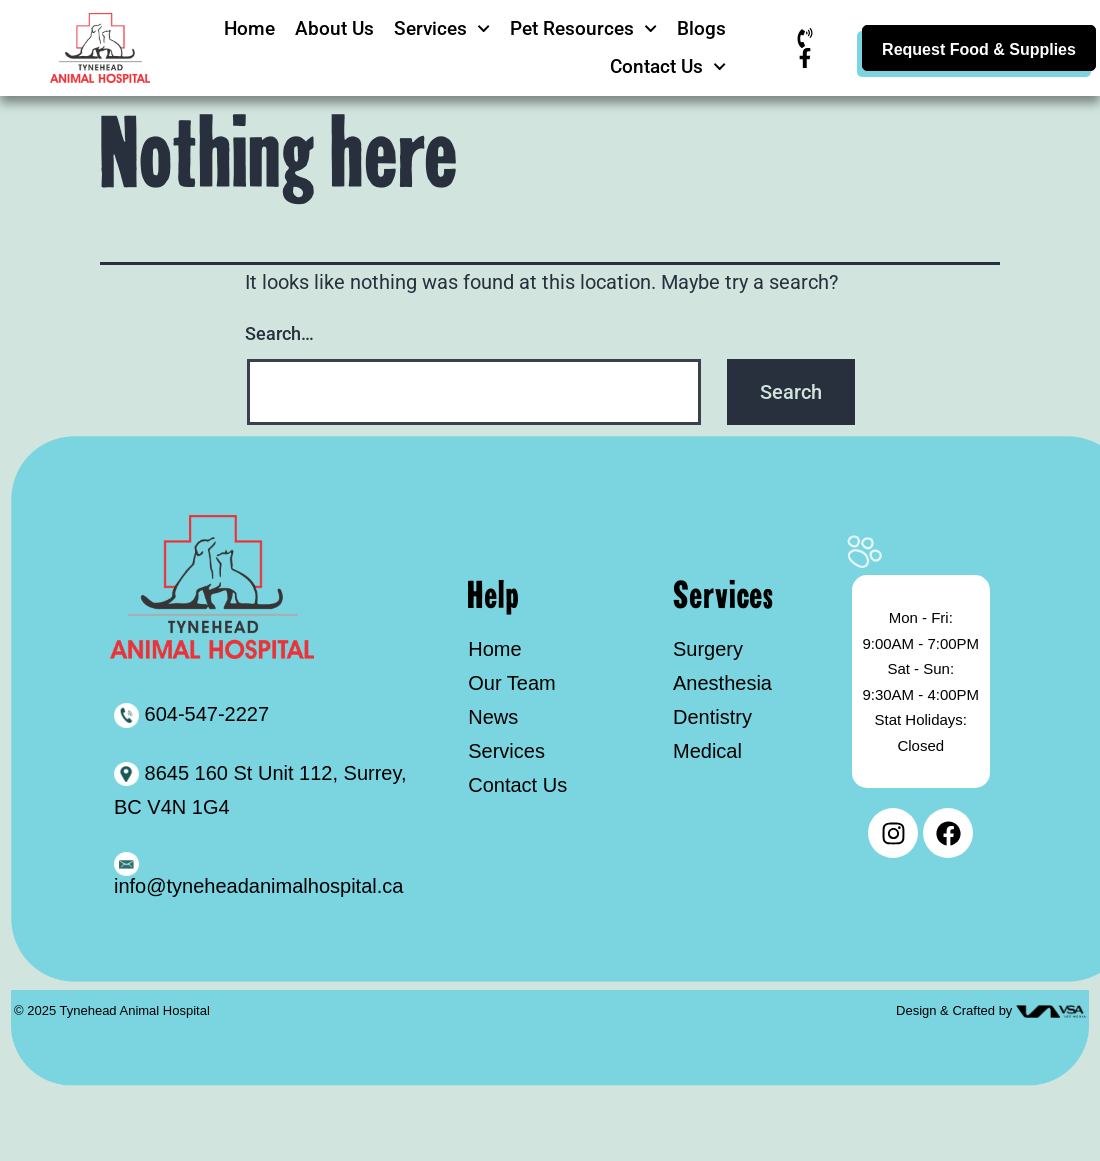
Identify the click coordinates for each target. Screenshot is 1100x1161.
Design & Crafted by (956, 1010)
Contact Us (668, 66)
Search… (279, 333)
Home (249, 28)
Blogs (701, 28)
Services (442, 28)
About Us (334, 28)
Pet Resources (583, 28)
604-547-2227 (191, 714)
